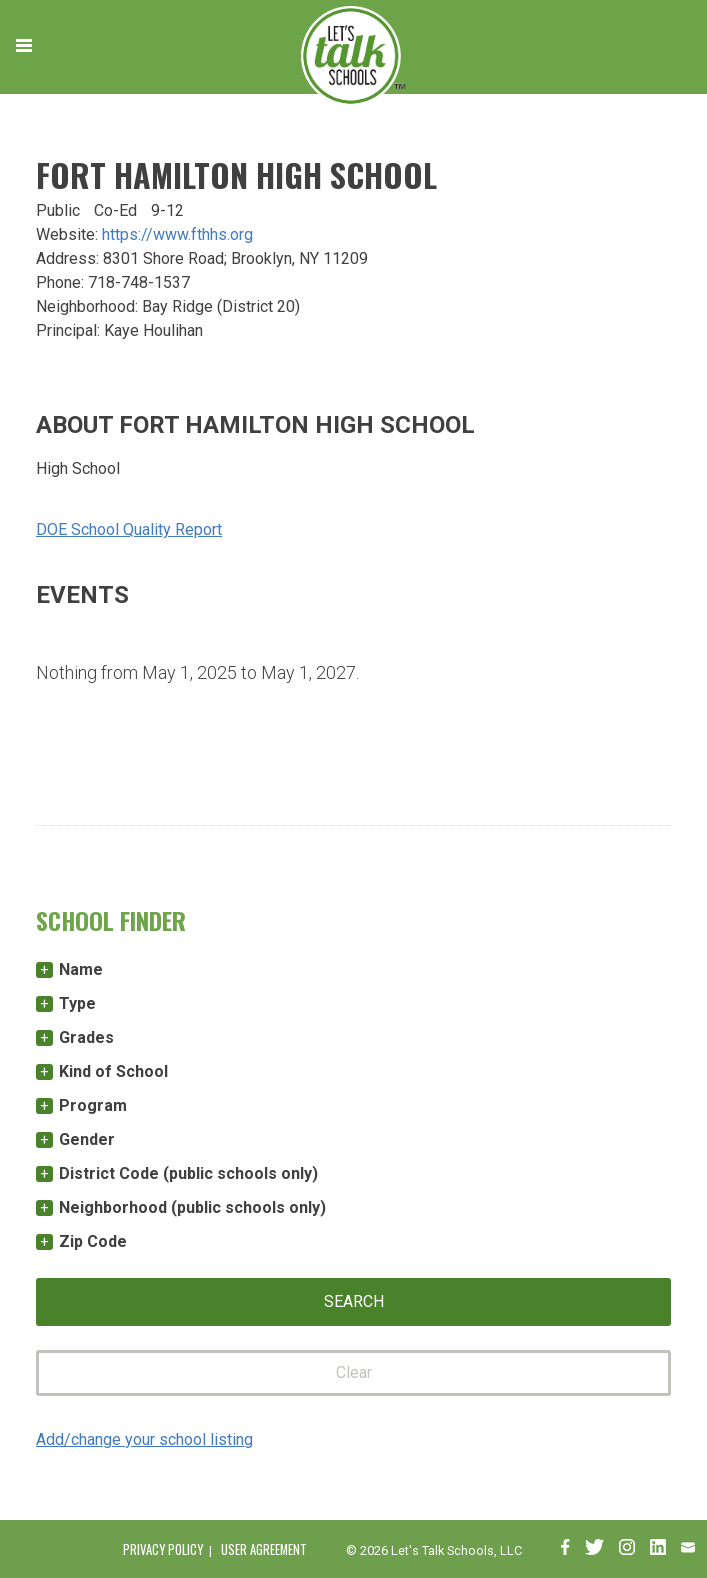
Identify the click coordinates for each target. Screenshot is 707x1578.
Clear (354, 1372)
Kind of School (113, 1071)
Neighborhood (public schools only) (192, 1207)
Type (77, 1003)
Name (81, 969)
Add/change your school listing (144, 1439)
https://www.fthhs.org (177, 234)
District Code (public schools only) (188, 1173)
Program (93, 1105)
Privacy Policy (163, 1549)
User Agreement (264, 1549)
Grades (86, 1037)
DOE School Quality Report (129, 529)
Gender (87, 1139)
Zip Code (93, 1241)
